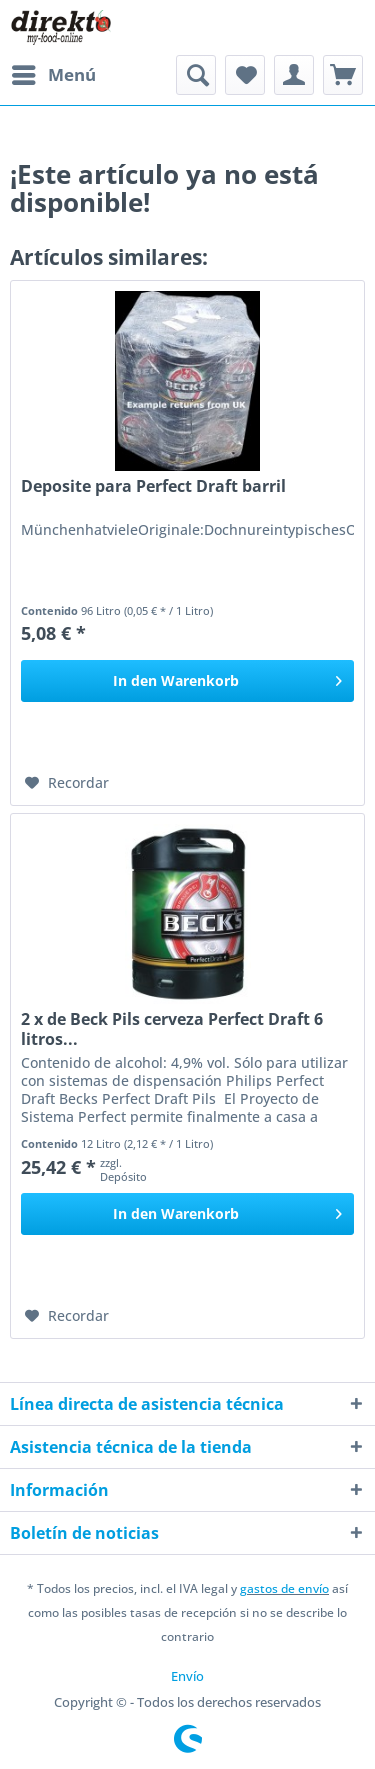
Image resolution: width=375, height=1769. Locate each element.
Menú (54, 72)
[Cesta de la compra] (343, 75)
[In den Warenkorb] (187, 681)
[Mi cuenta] (294, 75)
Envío (187, 1676)
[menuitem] (53, 75)
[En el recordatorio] (67, 783)
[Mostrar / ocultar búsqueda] (196, 75)
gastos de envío (284, 1588)
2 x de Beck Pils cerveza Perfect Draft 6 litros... (172, 1029)
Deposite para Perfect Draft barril (153, 486)
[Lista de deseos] (245, 75)
